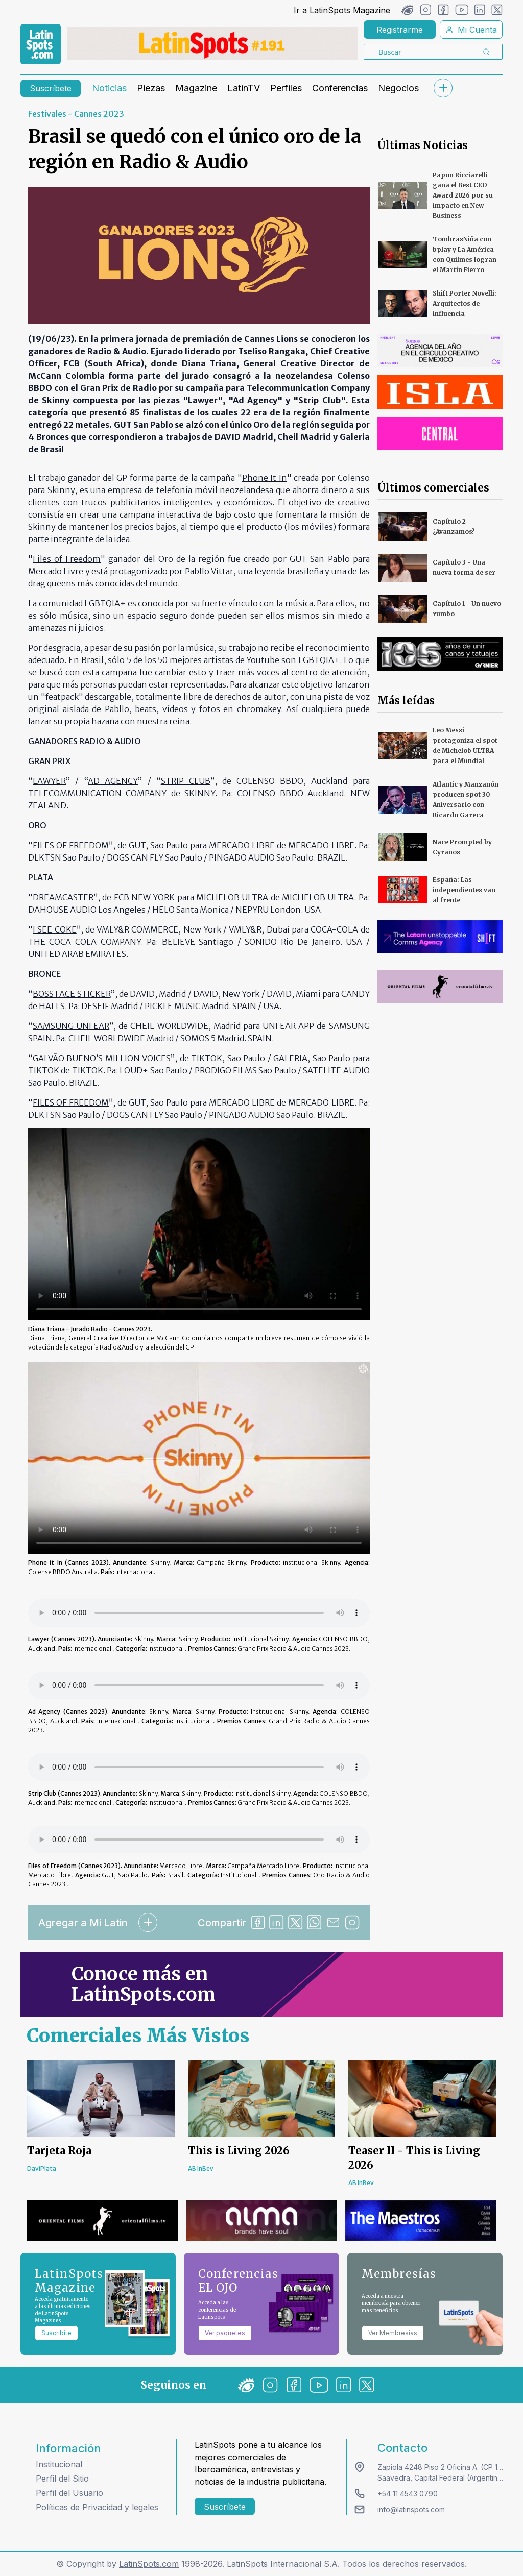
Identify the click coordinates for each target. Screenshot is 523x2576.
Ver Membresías (392, 2333)
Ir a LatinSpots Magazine (342, 10)
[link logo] (40, 44)
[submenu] (443, 88)
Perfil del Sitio (62, 2478)
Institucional (59, 2464)
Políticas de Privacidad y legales (97, 2507)
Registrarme (399, 29)
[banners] (212, 43)
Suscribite (56, 2333)
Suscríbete (51, 88)
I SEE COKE (55, 929)
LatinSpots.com (149, 2564)
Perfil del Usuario (69, 2493)
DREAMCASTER (63, 897)
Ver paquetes (225, 2333)
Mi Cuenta (471, 29)
